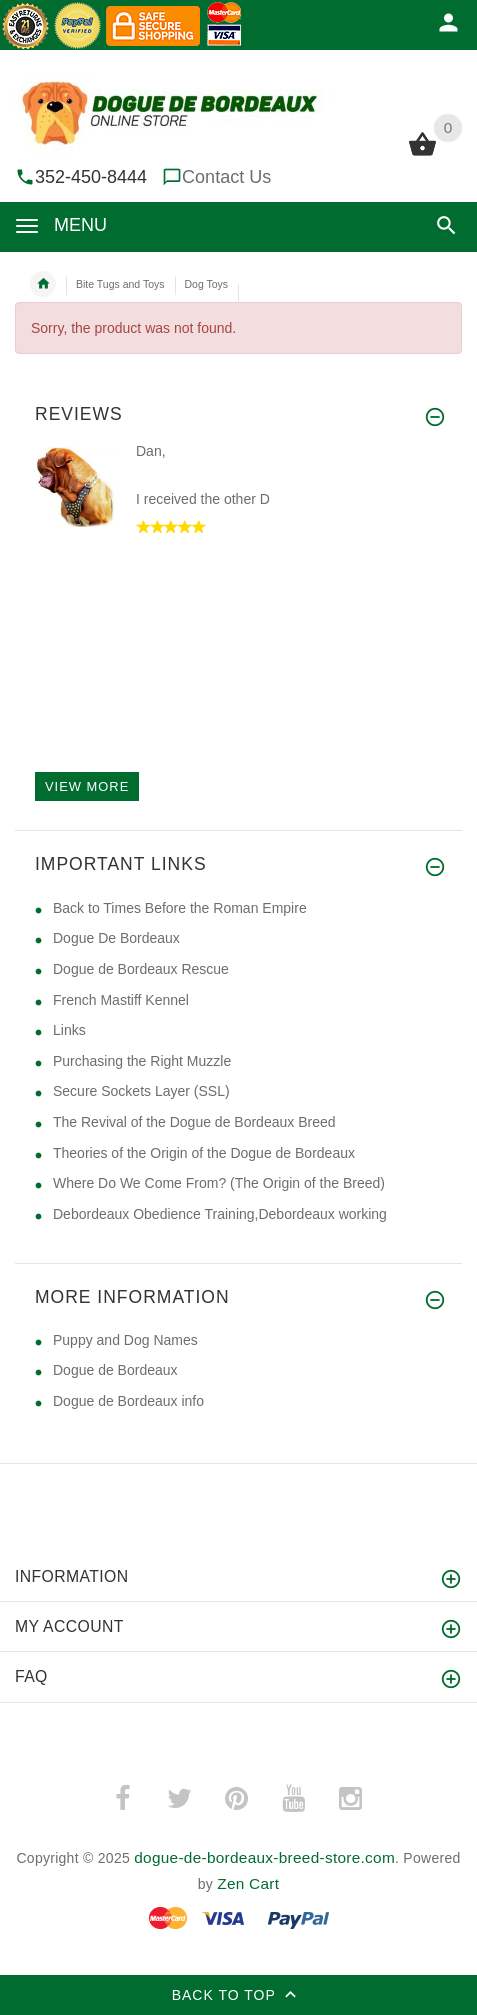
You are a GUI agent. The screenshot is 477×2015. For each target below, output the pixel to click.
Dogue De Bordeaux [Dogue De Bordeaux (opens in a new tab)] (116, 938)
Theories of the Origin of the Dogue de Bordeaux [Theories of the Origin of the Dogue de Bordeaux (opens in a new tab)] (204, 1153)
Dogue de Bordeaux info (128, 1401)
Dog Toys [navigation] (207, 284)
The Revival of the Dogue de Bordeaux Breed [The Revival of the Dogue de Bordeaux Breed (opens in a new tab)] (194, 1122)
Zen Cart (248, 1883)
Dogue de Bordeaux (115, 1370)
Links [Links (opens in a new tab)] (69, 1030)
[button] (446, 225)
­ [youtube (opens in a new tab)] (293, 1799)
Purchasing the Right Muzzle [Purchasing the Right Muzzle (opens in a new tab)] (142, 1061)
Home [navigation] (43, 284)
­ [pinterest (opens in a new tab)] (236, 1799)
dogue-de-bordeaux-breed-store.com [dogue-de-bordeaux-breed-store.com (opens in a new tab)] (264, 1857)
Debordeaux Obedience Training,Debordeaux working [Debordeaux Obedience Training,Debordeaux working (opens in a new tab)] (220, 1214)
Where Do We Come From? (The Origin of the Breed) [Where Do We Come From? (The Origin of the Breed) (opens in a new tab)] (219, 1183)
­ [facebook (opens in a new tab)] (122, 1799)
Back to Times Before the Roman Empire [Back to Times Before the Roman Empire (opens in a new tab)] (180, 908)
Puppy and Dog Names (125, 1340)
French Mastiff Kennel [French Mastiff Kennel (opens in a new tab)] (121, 1000)
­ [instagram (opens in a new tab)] (350, 1799)
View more (87, 786)
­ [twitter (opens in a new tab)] (179, 1799)
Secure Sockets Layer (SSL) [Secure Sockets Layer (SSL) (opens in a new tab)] (141, 1091)
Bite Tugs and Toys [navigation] (120, 284)
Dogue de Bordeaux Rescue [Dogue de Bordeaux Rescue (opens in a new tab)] (141, 969)
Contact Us (226, 177)
